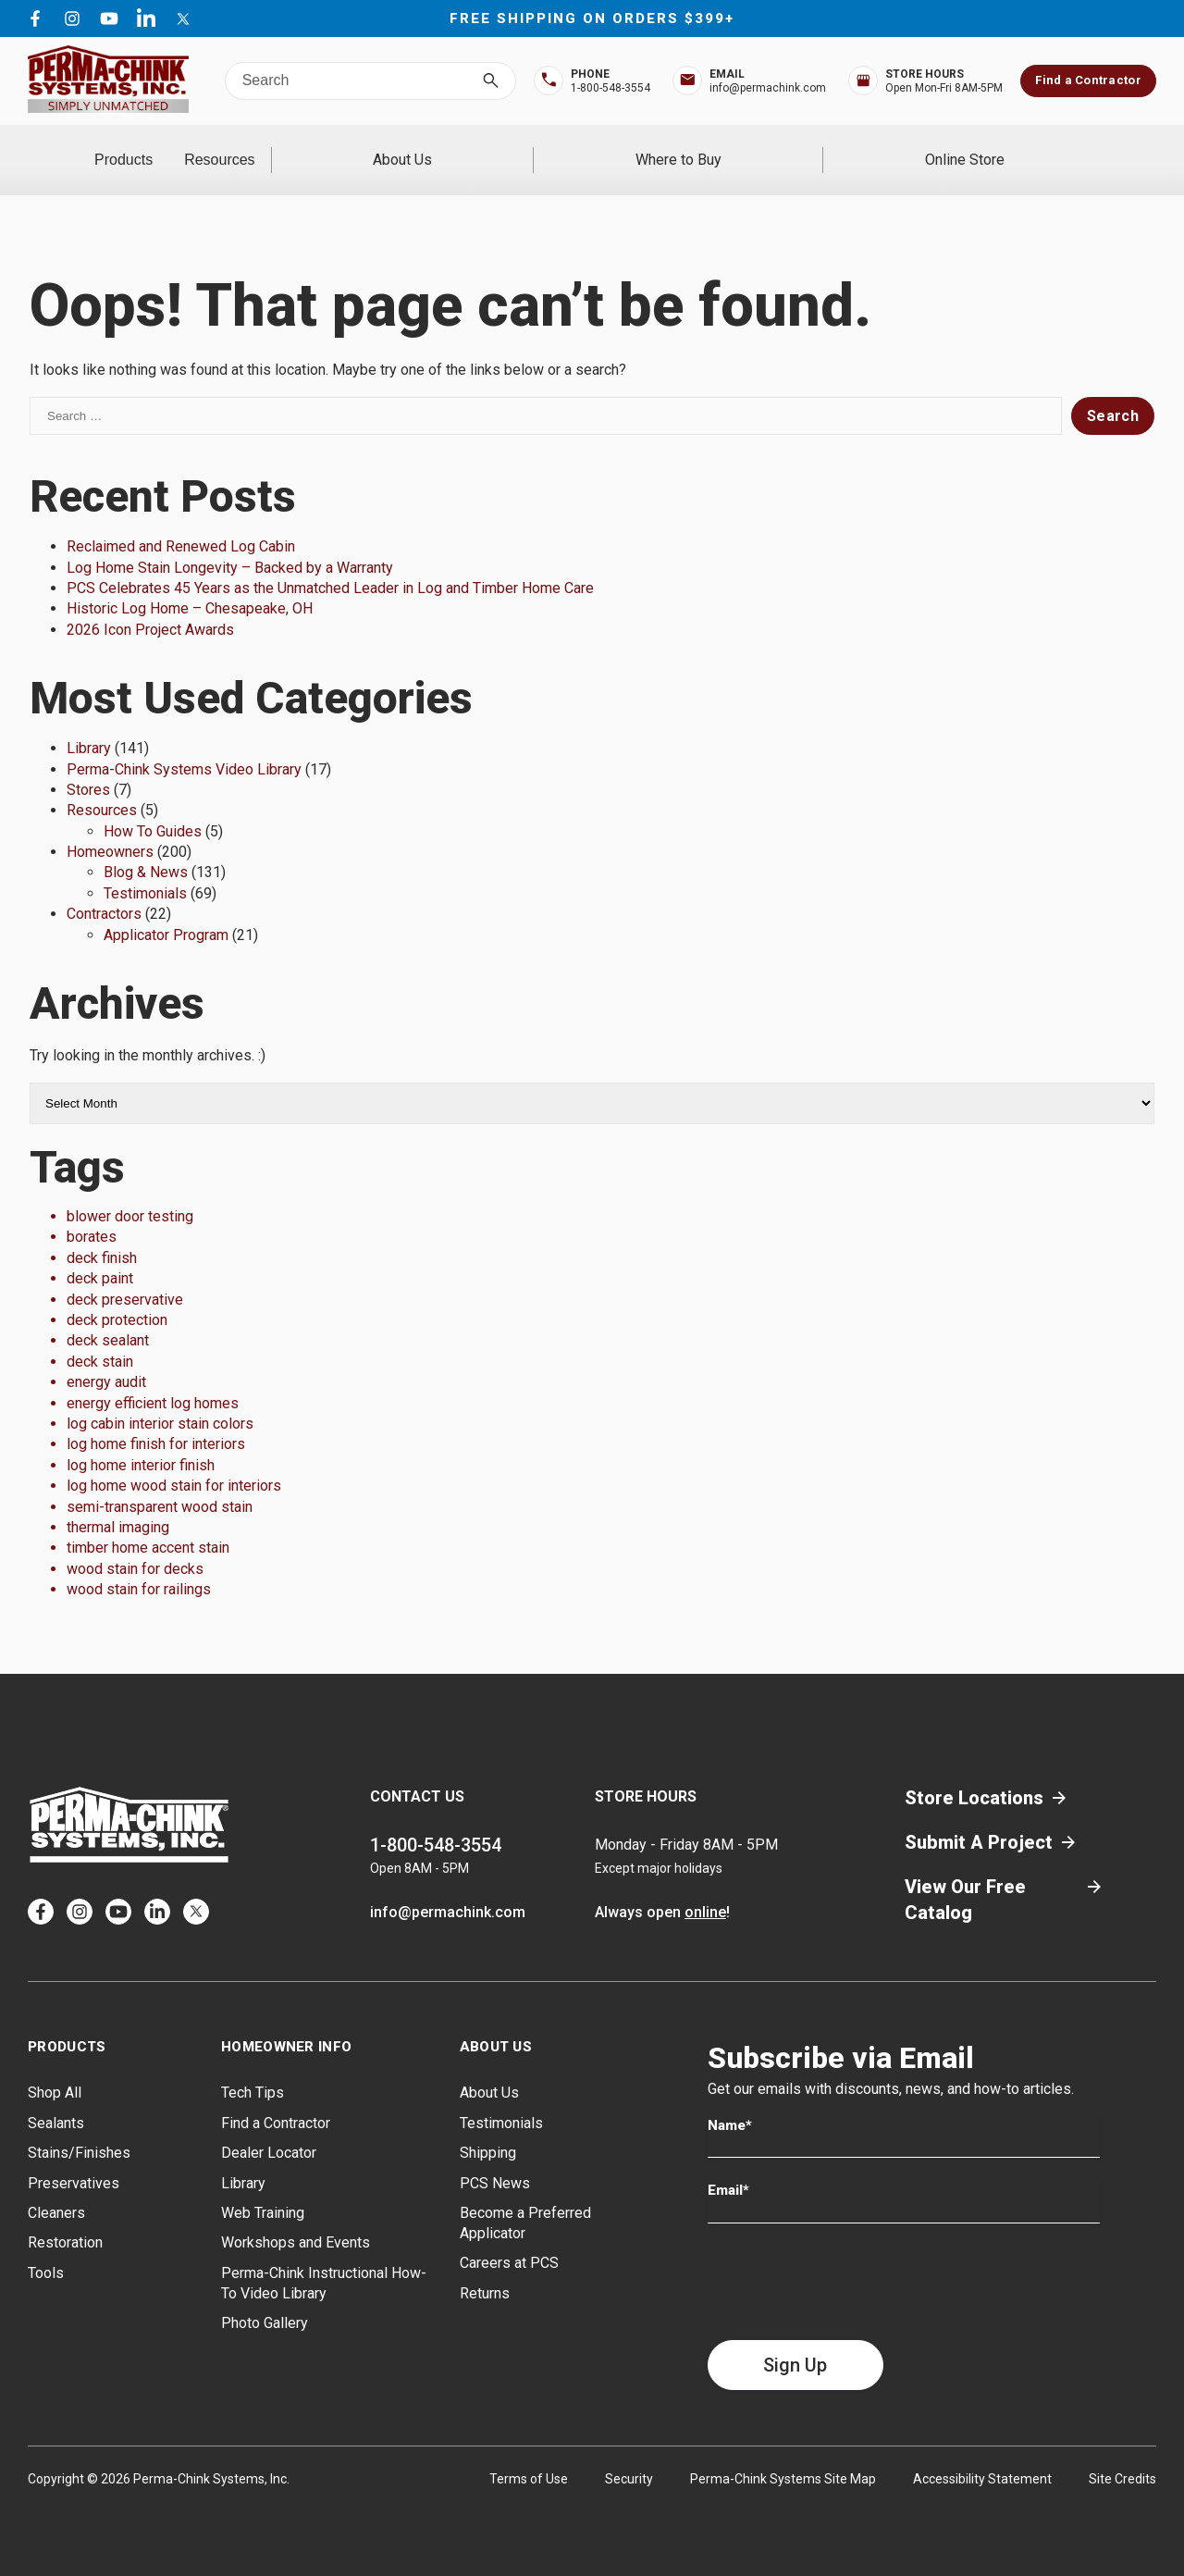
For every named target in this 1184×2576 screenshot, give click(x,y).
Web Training (262, 2189)
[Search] (490, 81)
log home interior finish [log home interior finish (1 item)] (141, 1440)
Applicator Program (166, 910)
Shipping (488, 2128)
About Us (573, 147)
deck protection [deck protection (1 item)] (117, 1296)
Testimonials (145, 868)
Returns (485, 2268)
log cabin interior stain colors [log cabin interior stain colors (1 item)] (160, 1399)
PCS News (495, 2158)
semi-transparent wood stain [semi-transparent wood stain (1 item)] (160, 1482)
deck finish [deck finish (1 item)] (102, 1233)
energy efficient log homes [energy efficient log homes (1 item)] (153, 1378)
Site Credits (1122, 2453)
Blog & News (146, 848)
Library (89, 724)
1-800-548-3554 (435, 1821)
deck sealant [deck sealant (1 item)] (108, 1316)
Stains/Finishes (79, 2128)
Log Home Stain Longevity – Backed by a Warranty (230, 542)
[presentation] (848, 2257)
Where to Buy (781, 147)
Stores (88, 765)
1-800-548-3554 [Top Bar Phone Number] (610, 87)
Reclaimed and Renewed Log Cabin (181, 522)
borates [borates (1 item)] (92, 1212)
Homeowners (110, 827)
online (705, 1888)
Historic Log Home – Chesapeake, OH (190, 584)
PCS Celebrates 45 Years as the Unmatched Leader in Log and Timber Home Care (330, 564)
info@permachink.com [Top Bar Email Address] (767, 87)
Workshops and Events (295, 2218)
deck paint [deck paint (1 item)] (100, 1254)
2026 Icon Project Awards (150, 604)
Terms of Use (528, 2453)
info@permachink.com (447, 1888)
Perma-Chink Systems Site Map (783, 2453)
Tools (46, 2248)
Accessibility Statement (982, 2453)
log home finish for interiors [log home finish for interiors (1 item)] (156, 1420)
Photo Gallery (264, 2299)
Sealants (56, 2098)
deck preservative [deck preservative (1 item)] (125, 1274)
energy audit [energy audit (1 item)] (106, 1358)
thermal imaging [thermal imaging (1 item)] (118, 1503)
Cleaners (56, 2189)
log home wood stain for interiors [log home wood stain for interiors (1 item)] (174, 1461)
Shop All (54, 2068)
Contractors (104, 889)
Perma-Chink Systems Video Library (184, 744)
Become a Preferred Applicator (525, 2199)
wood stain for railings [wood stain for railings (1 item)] (139, 1565)
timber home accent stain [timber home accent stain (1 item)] (148, 1523)
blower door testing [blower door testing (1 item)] (130, 1192)
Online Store (999, 147)
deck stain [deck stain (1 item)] (100, 1336)
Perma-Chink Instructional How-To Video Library (323, 2258)
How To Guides (153, 806)
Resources (374, 147)
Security (629, 2453)
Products (174, 147)
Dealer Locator (268, 2128)
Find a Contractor (1088, 80)
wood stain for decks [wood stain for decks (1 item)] (135, 1544)
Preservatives (73, 2158)
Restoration (65, 2218)
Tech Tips (252, 2068)
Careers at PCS (509, 2239)
